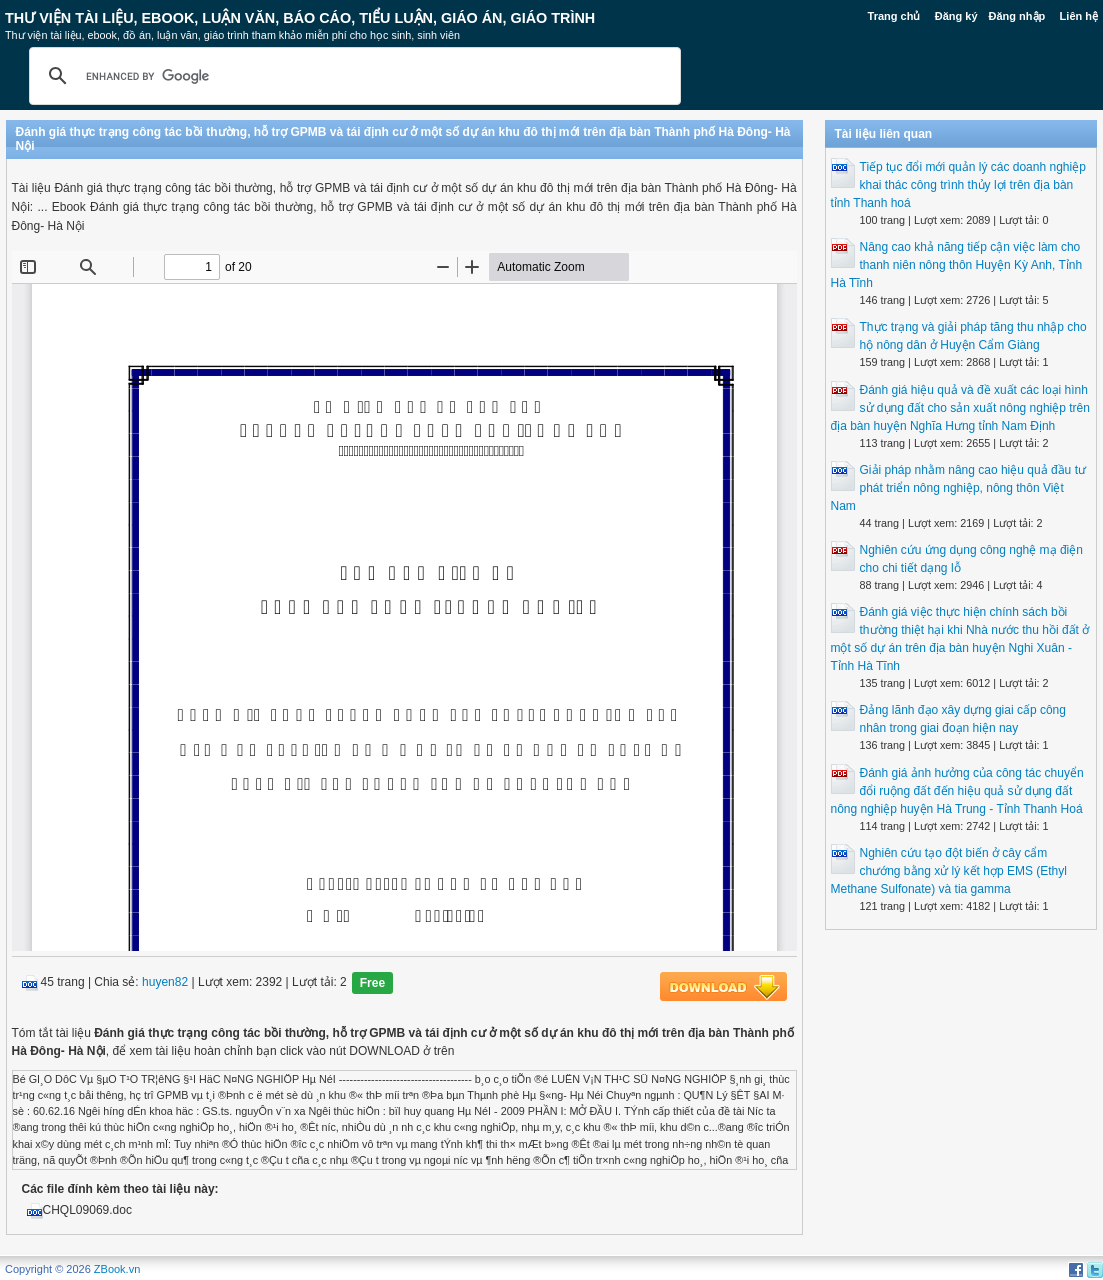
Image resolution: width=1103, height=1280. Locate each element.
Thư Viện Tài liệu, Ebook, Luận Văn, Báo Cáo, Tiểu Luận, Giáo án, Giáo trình (300, 18)
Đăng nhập (1017, 16)
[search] (352, 76)
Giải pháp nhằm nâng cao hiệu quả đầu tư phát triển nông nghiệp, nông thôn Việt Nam (958, 488)
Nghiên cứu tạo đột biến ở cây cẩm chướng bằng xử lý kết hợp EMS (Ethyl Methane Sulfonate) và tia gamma (949, 871)
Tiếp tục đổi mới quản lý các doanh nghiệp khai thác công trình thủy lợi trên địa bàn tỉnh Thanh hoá (958, 185)
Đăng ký (956, 16)
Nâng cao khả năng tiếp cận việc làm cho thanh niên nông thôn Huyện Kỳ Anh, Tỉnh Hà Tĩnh (957, 265)
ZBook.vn (117, 1269)
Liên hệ (1079, 16)
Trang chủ (894, 16)
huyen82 (165, 982)
